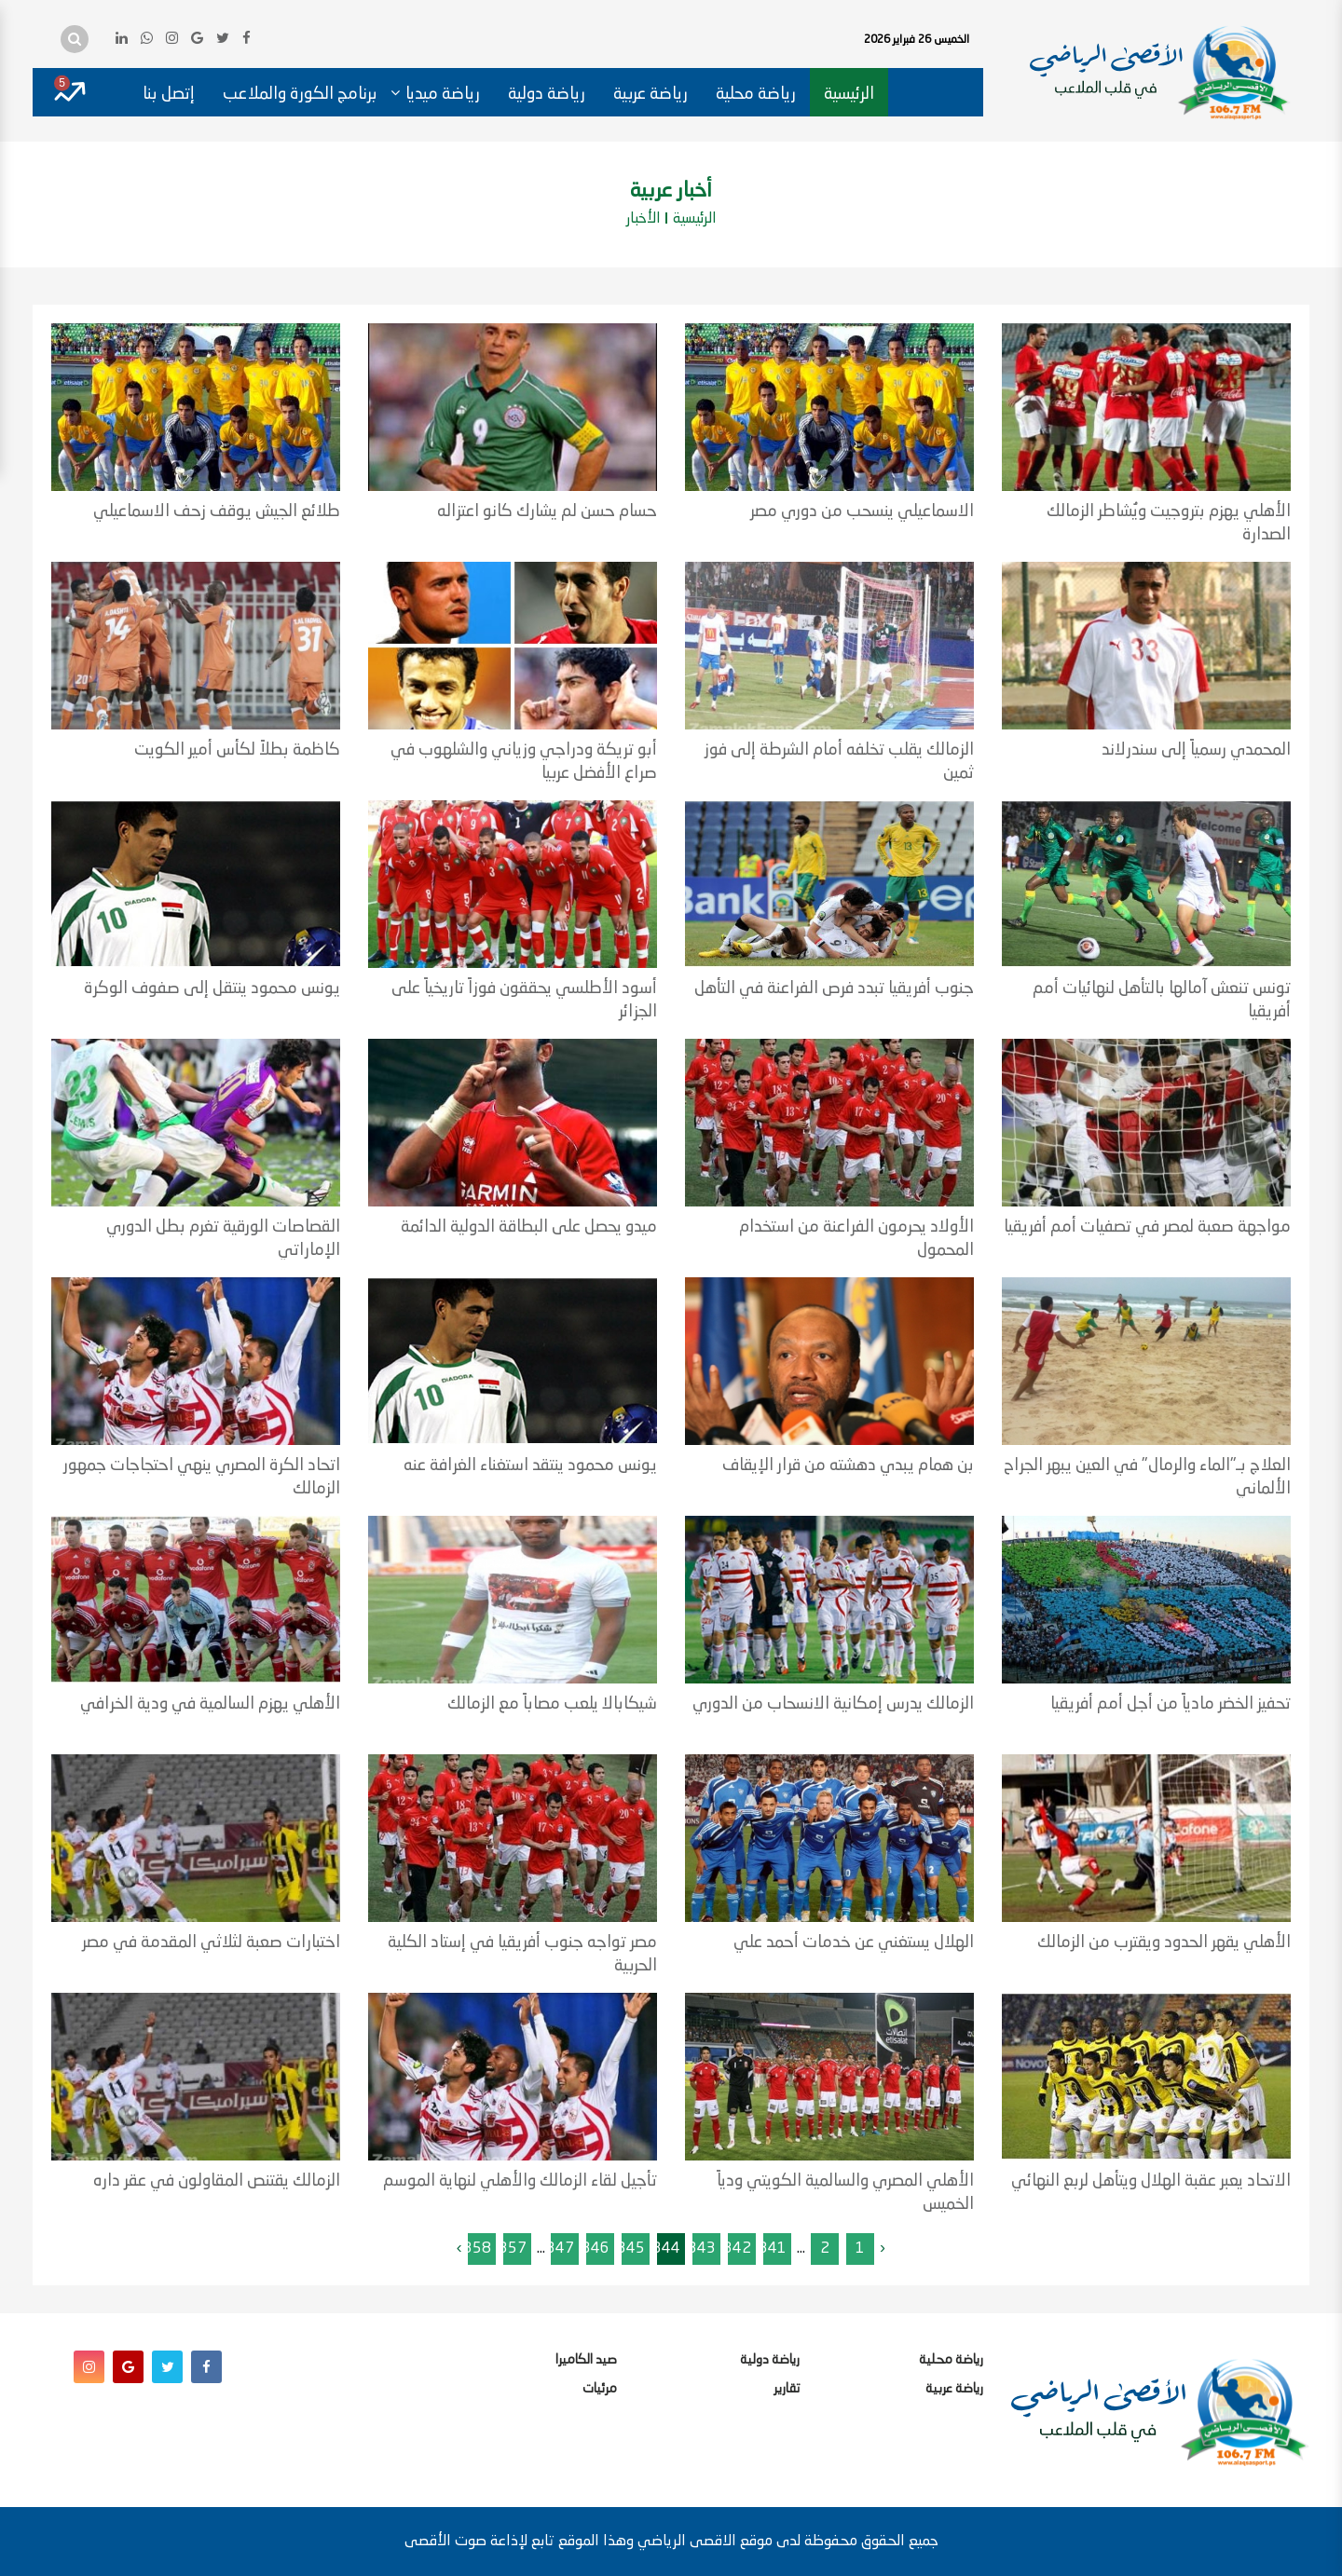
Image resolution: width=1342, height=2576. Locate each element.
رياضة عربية (650, 94)
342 (737, 2249)
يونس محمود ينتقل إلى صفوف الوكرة (212, 988)
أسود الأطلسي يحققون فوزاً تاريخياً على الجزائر (524, 1000)
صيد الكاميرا (586, 2359)
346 (595, 2249)
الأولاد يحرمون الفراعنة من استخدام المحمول (856, 1239)
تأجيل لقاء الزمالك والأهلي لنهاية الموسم (520, 2181)
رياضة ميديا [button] (442, 94)
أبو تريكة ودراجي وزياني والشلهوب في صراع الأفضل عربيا (523, 762)
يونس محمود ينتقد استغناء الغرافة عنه (530, 1465)
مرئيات (599, 2388)
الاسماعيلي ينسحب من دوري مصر (862, 511)
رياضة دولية (546, 94)
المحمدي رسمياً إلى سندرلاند (1196, 750)
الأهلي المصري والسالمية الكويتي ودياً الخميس (845, 2193)
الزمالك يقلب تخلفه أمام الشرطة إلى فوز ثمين (839, 762)
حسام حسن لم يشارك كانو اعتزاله (547, 511)
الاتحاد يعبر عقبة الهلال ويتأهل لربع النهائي (1151, 2181)
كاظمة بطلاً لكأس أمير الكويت (237, 750)
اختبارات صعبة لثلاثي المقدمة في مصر (211, 1942)
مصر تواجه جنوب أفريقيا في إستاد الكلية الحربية (522, 1954)
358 (477, 2249)
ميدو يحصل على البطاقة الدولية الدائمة (529, 1227)
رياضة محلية (756, 94)
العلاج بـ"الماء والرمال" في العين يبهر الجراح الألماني (1147, 1477)
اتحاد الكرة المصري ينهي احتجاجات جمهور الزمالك (201, 1477)
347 (560, 2249)
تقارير (787, 2388)
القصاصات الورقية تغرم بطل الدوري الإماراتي (223, 1239)
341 (773, 2249)
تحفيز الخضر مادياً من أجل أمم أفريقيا (1170, 1704)
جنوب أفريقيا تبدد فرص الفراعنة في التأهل (834, 988)
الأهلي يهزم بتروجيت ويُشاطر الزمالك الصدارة (1169, 523)
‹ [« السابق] (882, 2249)
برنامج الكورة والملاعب (300, 94)
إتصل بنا (169, 94)
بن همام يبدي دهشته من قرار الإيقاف (848, 1465)
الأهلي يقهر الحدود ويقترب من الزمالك (1164, 1942)
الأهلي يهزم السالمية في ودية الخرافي (210, 1704)
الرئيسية (849, 94)
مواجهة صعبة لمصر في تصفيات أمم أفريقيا (1147, 1227)
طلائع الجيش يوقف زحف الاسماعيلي (216, 511)
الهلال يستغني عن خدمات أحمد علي (853, 1942)
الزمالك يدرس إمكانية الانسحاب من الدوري (833, 1704)
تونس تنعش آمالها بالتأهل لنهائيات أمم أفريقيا (1162, 1000)
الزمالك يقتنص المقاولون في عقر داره (216, 2181)
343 (702, 2249)
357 (513, 2249)
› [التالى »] (459, 2249)
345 (631, 2249)
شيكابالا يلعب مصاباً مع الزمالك (552, 1704)
